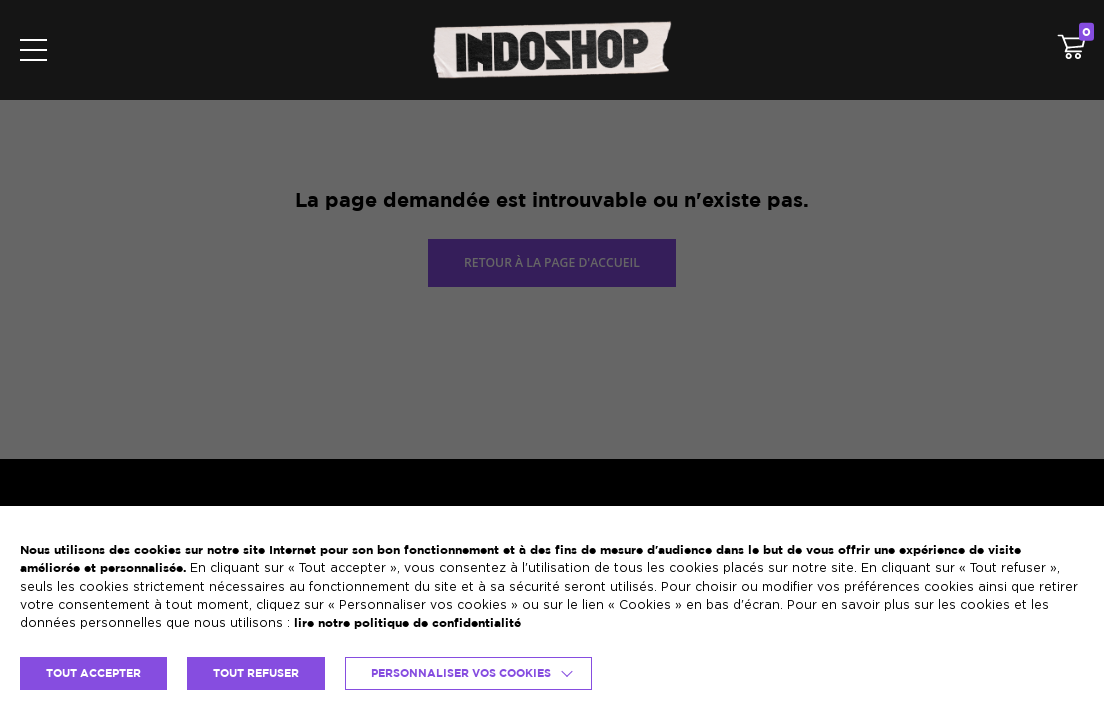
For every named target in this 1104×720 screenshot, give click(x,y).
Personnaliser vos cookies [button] (461, 673)
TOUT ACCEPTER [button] (93, 673)
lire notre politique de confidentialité (407, 622)
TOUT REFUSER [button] (256, 673)
